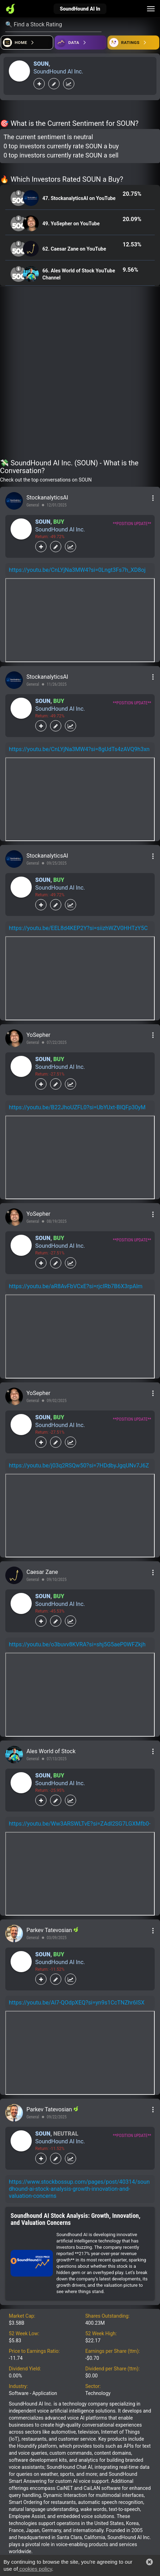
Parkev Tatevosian (49, 1930)
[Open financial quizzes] (27, 42)
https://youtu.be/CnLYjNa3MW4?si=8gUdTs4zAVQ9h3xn (79, 749)
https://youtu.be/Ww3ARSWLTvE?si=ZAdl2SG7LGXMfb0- (79, 1823)
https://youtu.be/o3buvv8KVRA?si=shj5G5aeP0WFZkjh (77, 1644)
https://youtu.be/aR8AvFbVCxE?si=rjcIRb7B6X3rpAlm (75, 1286)
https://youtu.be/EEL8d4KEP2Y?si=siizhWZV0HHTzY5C (78, 928)
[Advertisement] (80, 374)
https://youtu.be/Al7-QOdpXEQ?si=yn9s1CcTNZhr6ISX (76, 2002)
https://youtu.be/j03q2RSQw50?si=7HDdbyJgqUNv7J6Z (79, 1465)
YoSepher (38, 1035)
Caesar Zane (42, 1572)
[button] (149, 2562)
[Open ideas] (80, 42)
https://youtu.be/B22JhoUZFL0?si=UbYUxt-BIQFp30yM (77, 1107)
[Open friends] (133, 42)
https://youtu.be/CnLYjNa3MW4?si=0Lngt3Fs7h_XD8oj (77, 570)
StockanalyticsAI (47, 497)
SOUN (41, 63)
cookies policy (35, 2569)
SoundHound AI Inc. (58, 71)
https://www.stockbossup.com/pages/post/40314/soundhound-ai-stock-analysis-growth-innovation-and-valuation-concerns (79, 2188)
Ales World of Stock (50, 1751)
